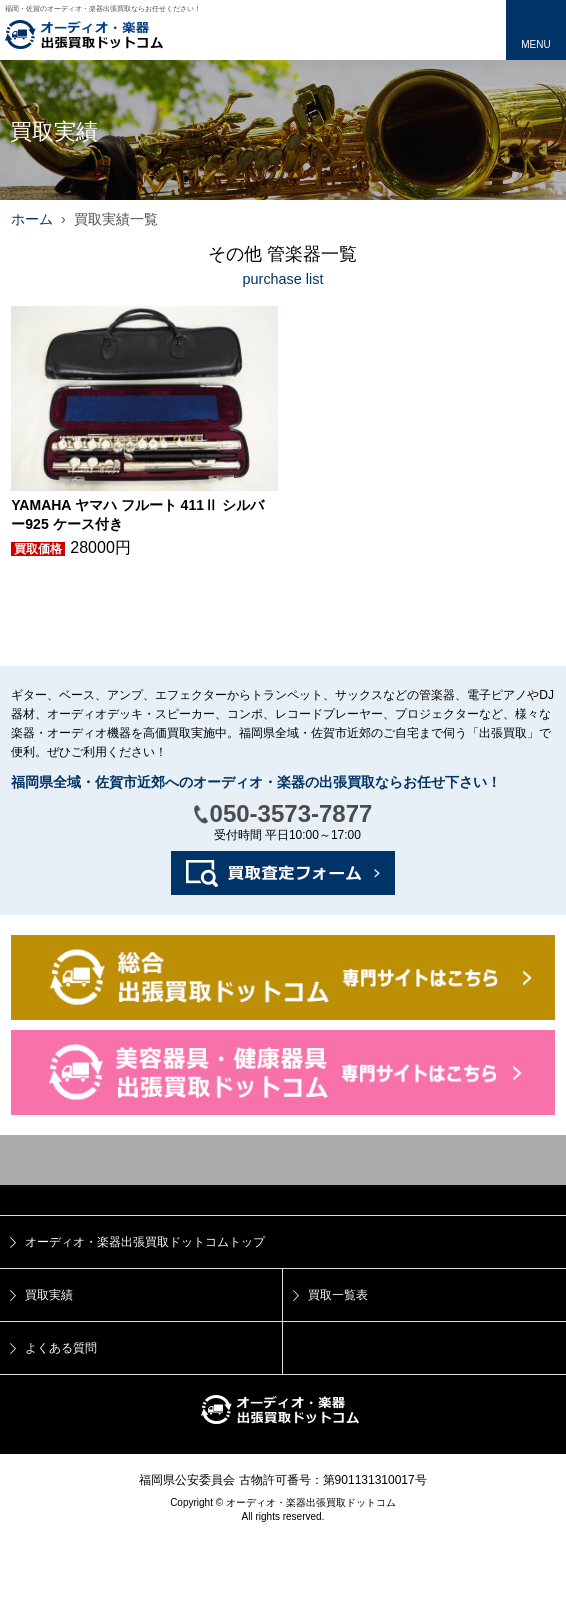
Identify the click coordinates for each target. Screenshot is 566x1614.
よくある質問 (61, 1348)
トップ (283, 1160)
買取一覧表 (338, 1295)
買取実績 (49, 1295)
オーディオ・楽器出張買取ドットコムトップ (145, 1242)
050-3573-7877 (291, 813)
